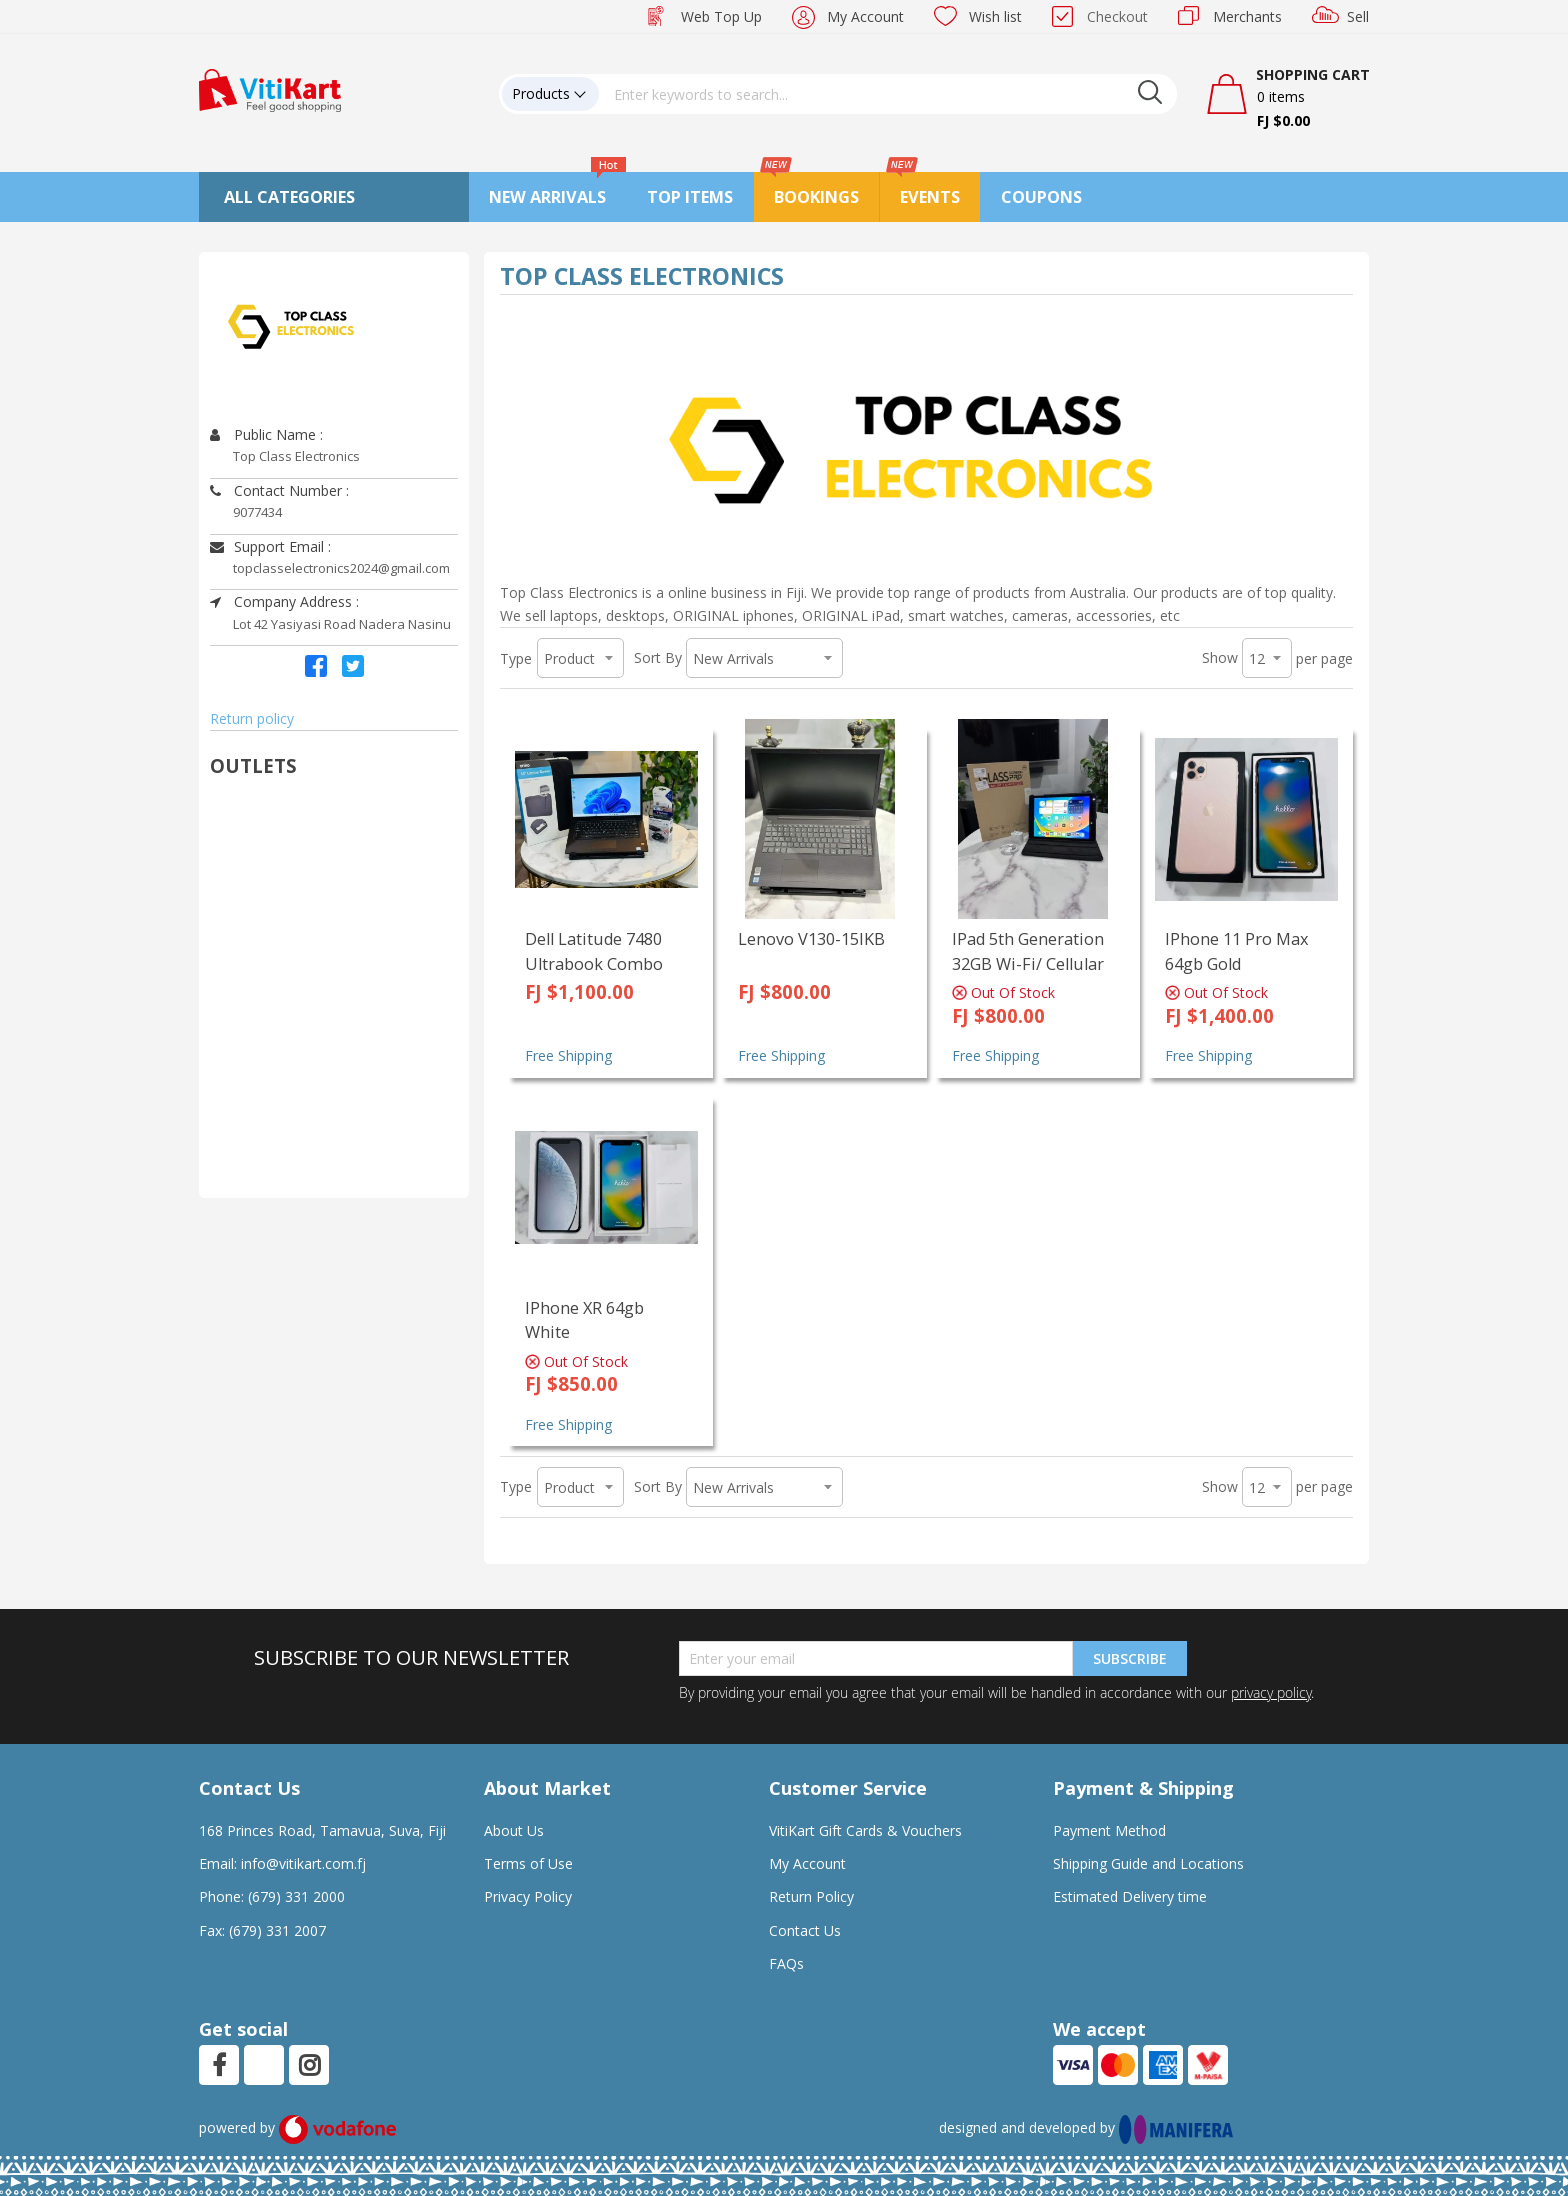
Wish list (995, 16)
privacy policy (1271, 1692)
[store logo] (270, 88)
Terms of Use (528, 1863)
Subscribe (1130, 1658)
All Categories (289, 197)
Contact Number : (279, 490)
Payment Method (1109, 1830)
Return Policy (811, 1896)
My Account (865, 16)
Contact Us (805, 1930)
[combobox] (888, 94)
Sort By (658, 657)
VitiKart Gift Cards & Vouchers (865, 1830)
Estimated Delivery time (1130, 1896)
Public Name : (266, 434)
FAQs (786, 1963)
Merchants (1247, 16)
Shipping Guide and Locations (1148, 1863)
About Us (514, 1830)
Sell (1358, 16)
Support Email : (270, 546)
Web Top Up (721, 16)
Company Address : (284, 601)
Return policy (252, 718)
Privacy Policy (528, 1896)
